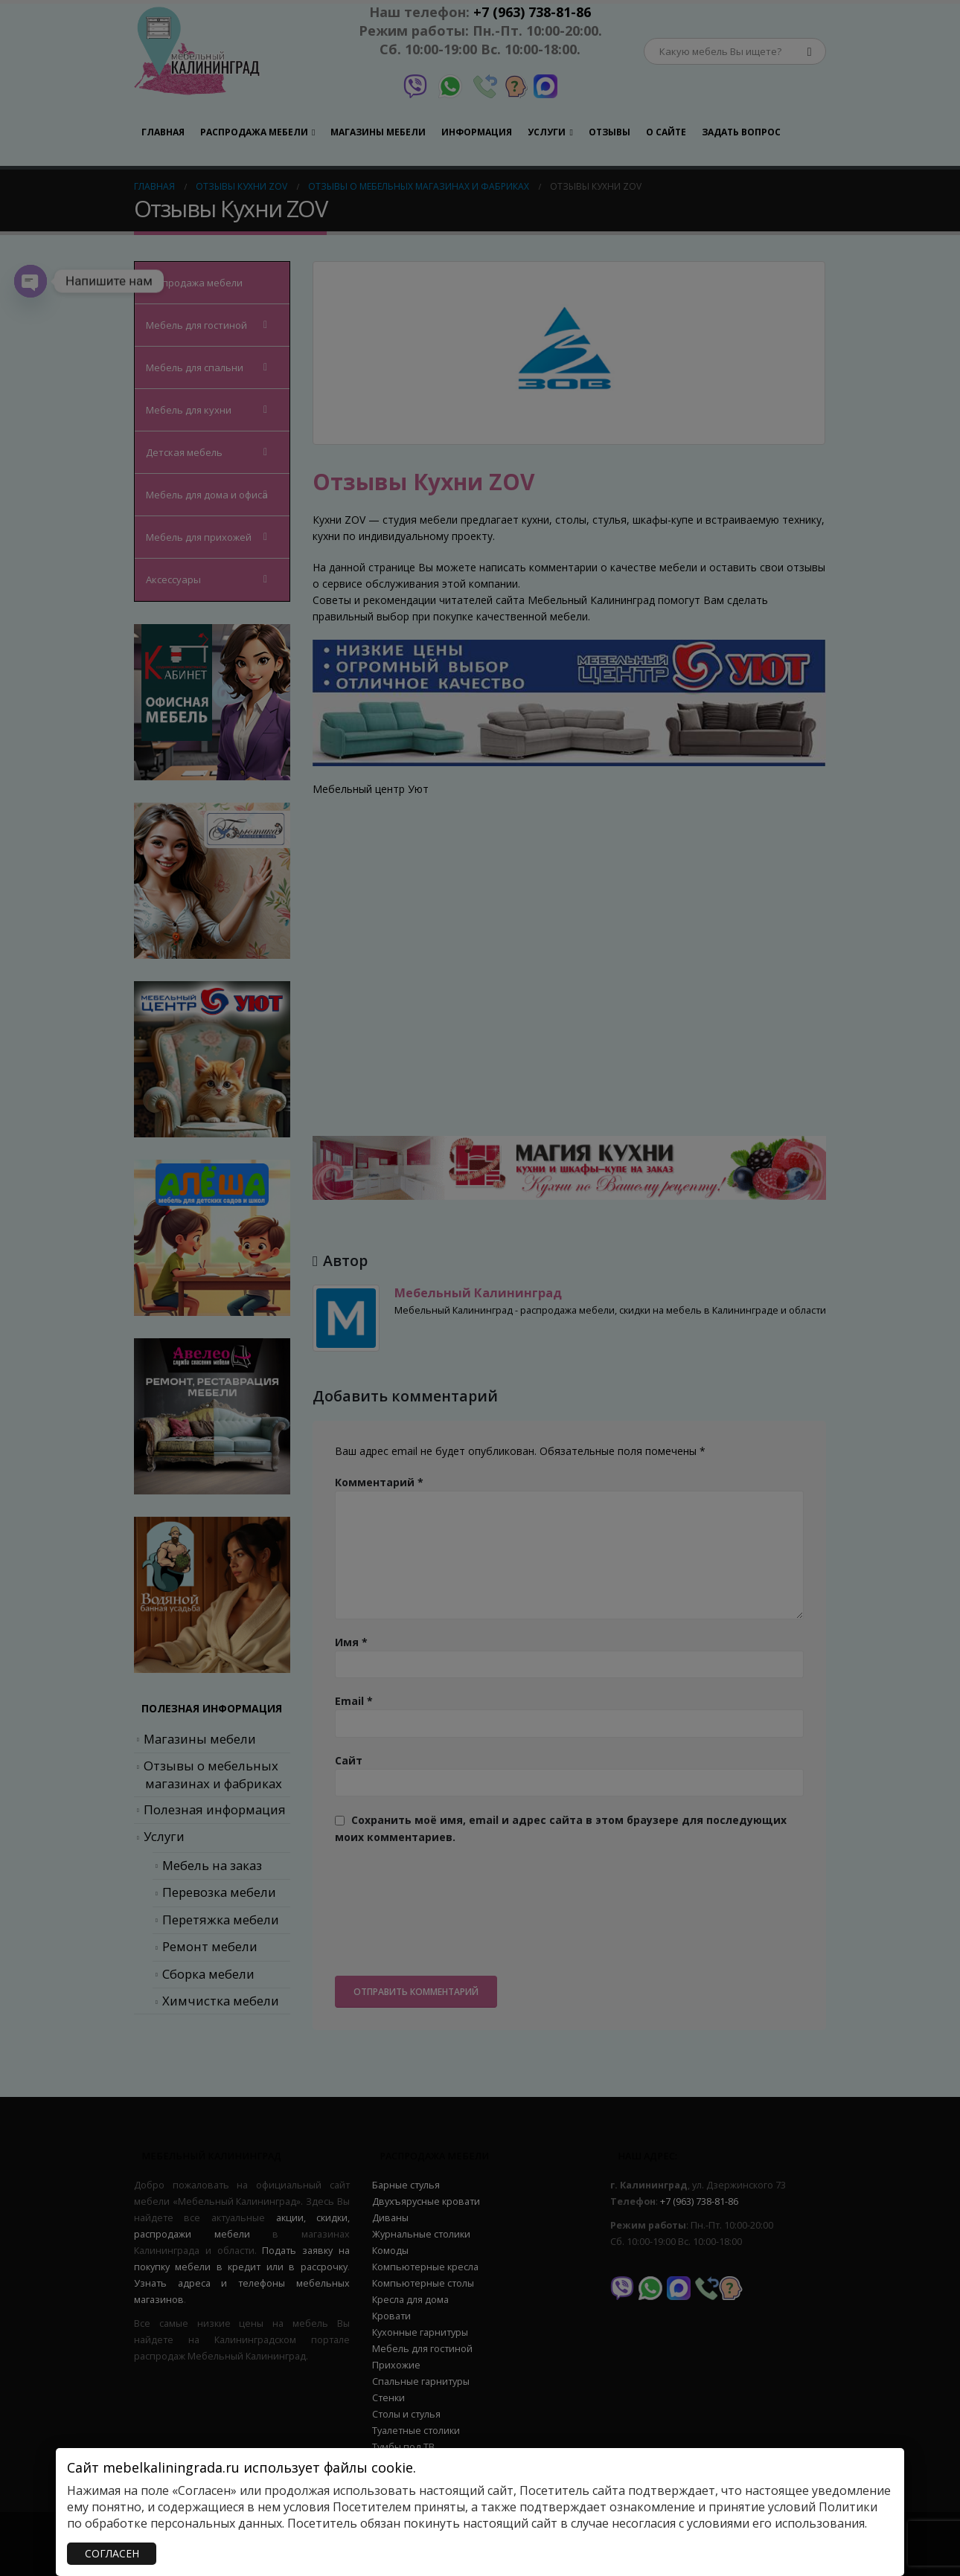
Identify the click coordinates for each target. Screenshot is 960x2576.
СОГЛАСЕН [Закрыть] (112, 2553)
